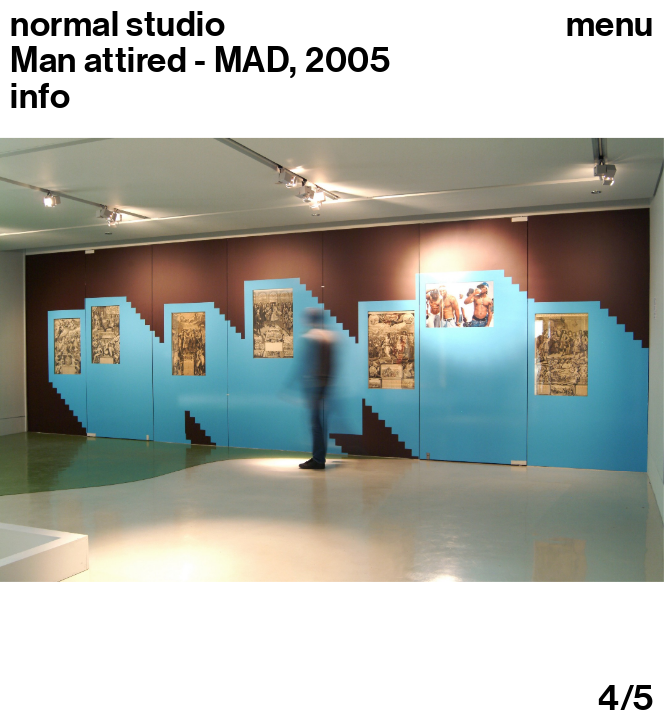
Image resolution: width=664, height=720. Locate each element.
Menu (610, 24)
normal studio (117, 24)
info (40, 96)
